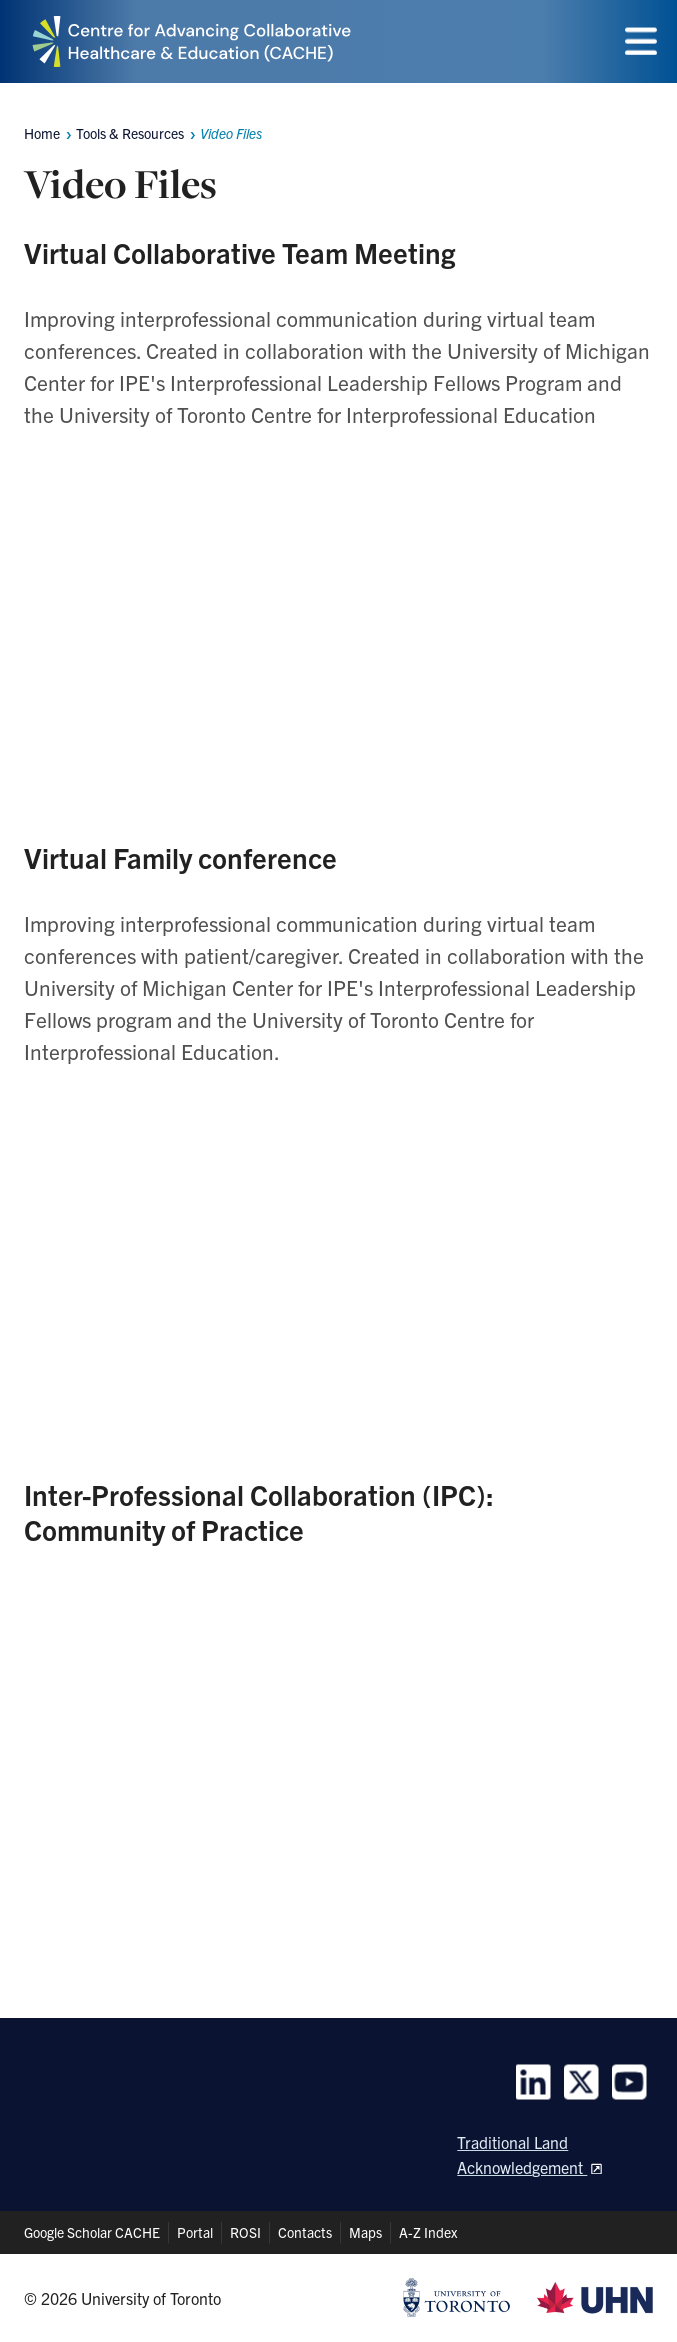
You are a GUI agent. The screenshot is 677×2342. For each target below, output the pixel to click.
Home (42, 133)
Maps (365, 2232)
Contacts (305, 2232)
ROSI (245, 2232)
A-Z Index (428, 2232)
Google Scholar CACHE (92, 2232)
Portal (195, 2232)
